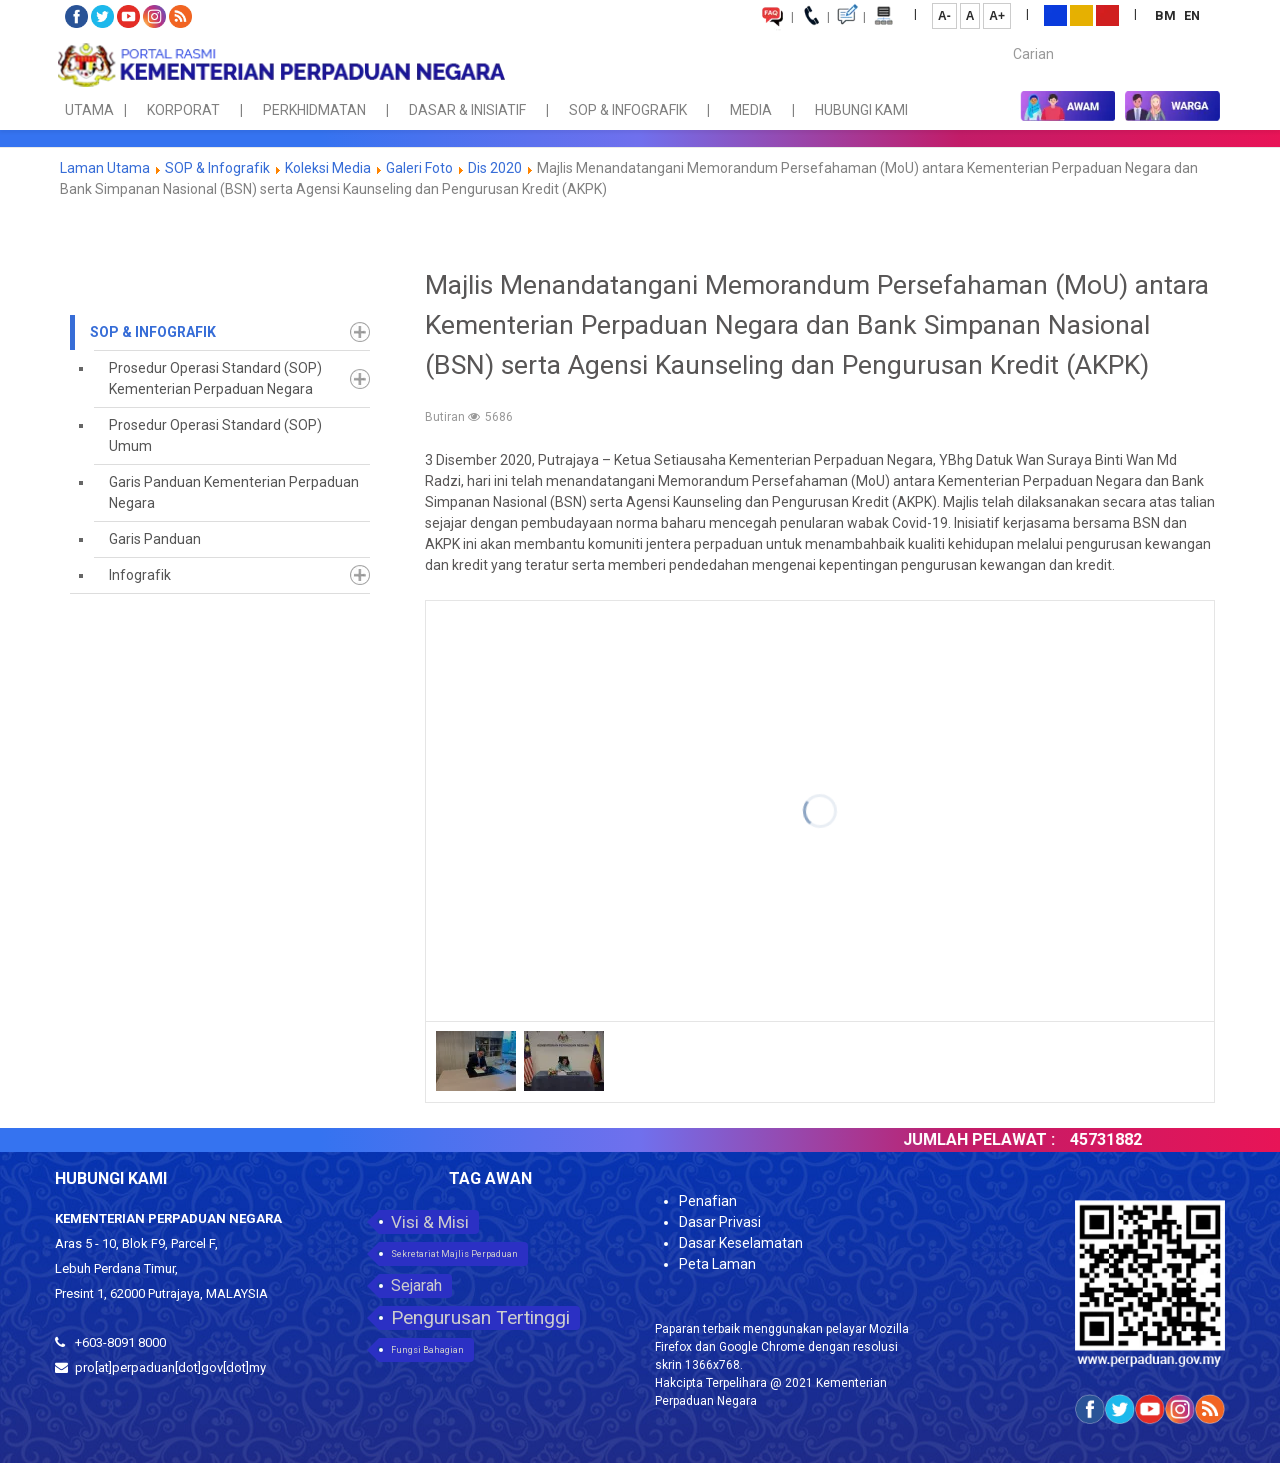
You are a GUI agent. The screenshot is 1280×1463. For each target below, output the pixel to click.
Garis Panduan (155, 539)
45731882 (1122, 1139)
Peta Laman (717, 1264)
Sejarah (416, 1285)
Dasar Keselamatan (741, 1243)
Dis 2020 (495, 168)
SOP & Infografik (219, 168)
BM (1167, 15)
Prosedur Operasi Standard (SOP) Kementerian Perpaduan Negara (215, 378)
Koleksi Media (328, 168)
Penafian (708, 1201)
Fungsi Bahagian (427, 1350)
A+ (997, 16)
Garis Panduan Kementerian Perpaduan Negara (234, 492)
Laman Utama (105, 168)
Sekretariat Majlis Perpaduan (454, 1254)
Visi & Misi (430, 1222)
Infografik (140, 575)
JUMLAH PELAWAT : (995, 1139)
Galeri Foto (419, 168)
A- (944, 16)
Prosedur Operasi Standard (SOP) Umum (215, 435)
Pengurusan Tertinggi (480, 1317)
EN (1192, 15)
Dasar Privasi (720, 1222)
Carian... (1003, 36)
